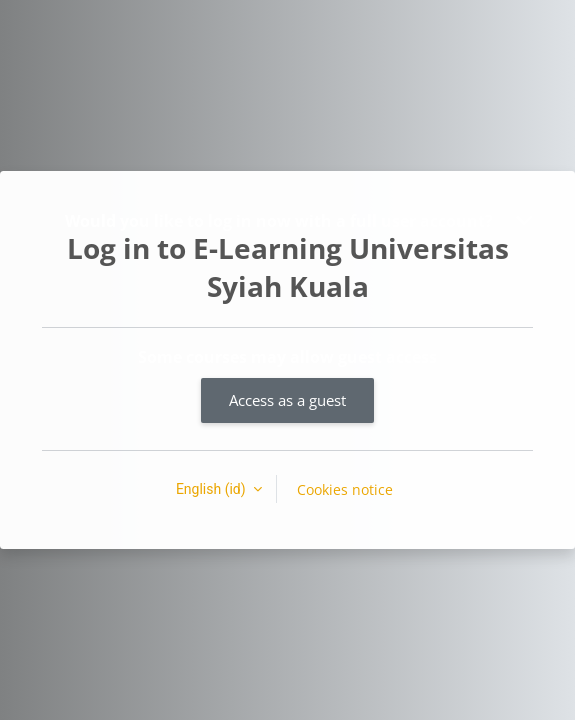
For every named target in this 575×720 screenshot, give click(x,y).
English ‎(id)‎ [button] (212, 489)
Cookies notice (345, 489)
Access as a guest (287, 400)
